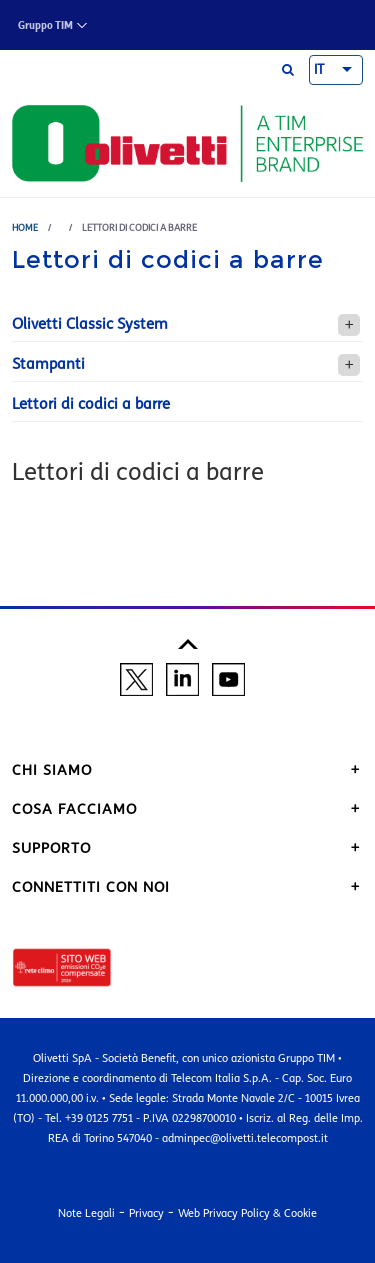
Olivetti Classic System (90, 324)
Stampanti (48, 364)
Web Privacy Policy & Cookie (247, 1213)
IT (319, 70)
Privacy (146, 1213)
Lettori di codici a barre (91, 404)
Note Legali (86, 1213)
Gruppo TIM (45, 25)
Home (25, 227)
